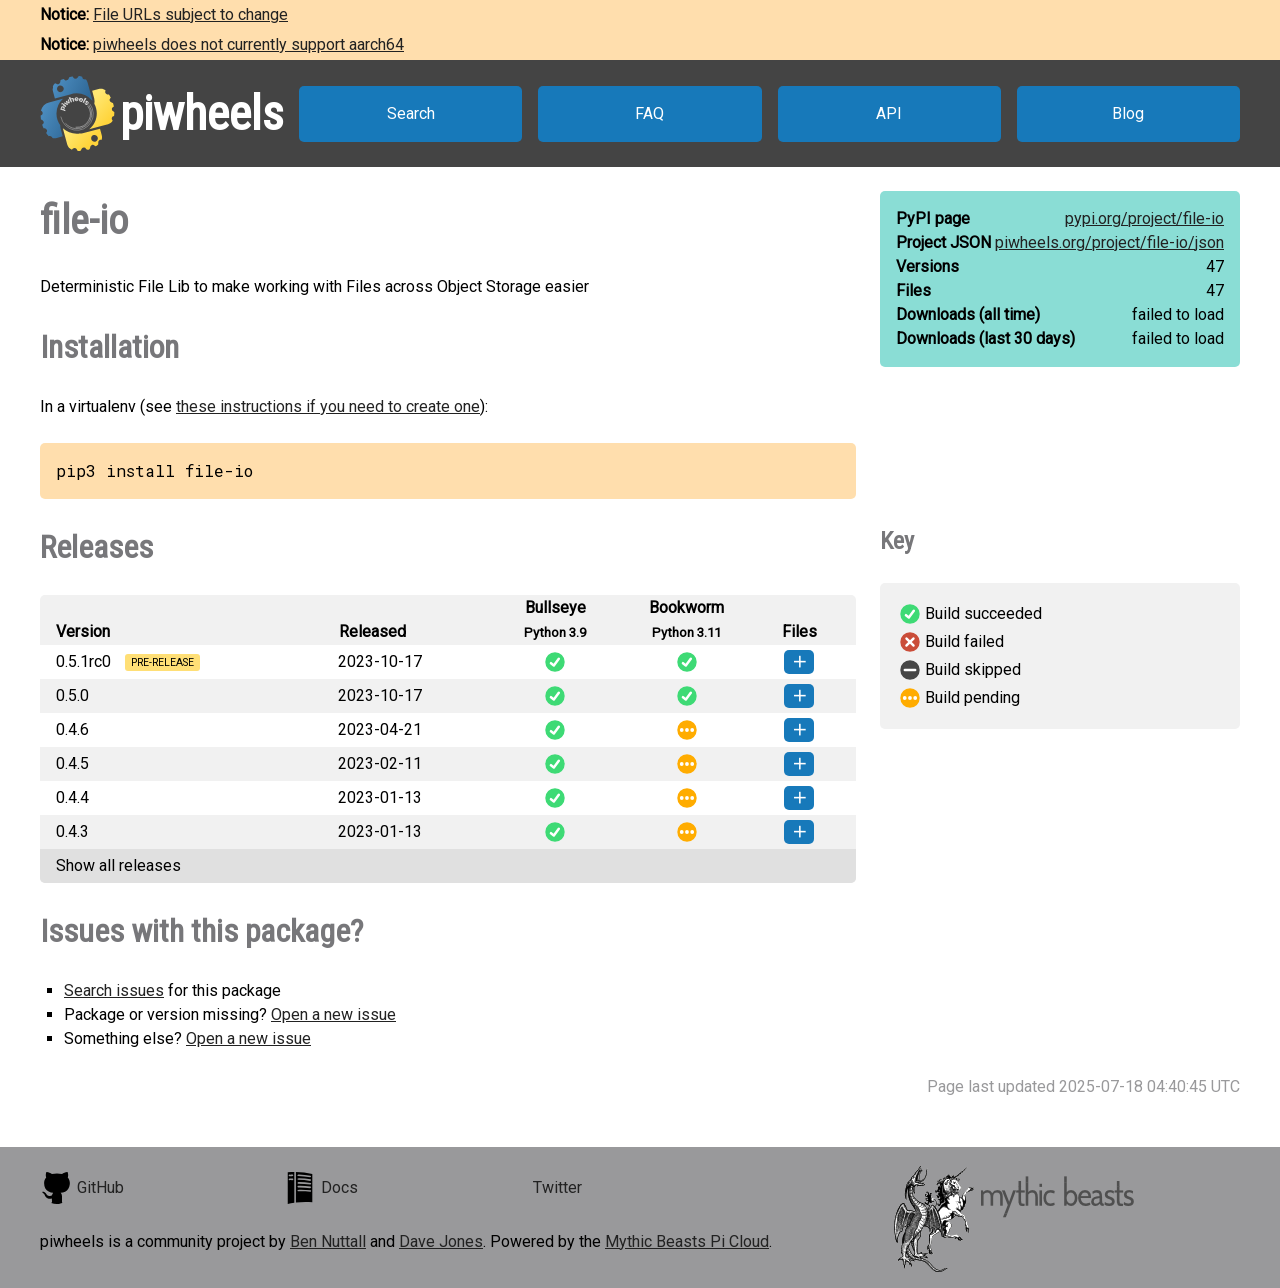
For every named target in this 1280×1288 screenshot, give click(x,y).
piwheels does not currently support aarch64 (248, 44)
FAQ (649, 113)
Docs (321, 1188)
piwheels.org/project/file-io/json (1109, 242)
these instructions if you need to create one (328, 406)
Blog (1128, 113)
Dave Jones (441, 1241)
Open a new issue (333, 1014)
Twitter (557, 1187)
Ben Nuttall (328, 1241)
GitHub (82, 1188)
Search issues (114, 990)
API (889, 113)
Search (411, 113)
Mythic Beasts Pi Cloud (687, 1241)
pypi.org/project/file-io (1144, 218)
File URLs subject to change (190, 14)
